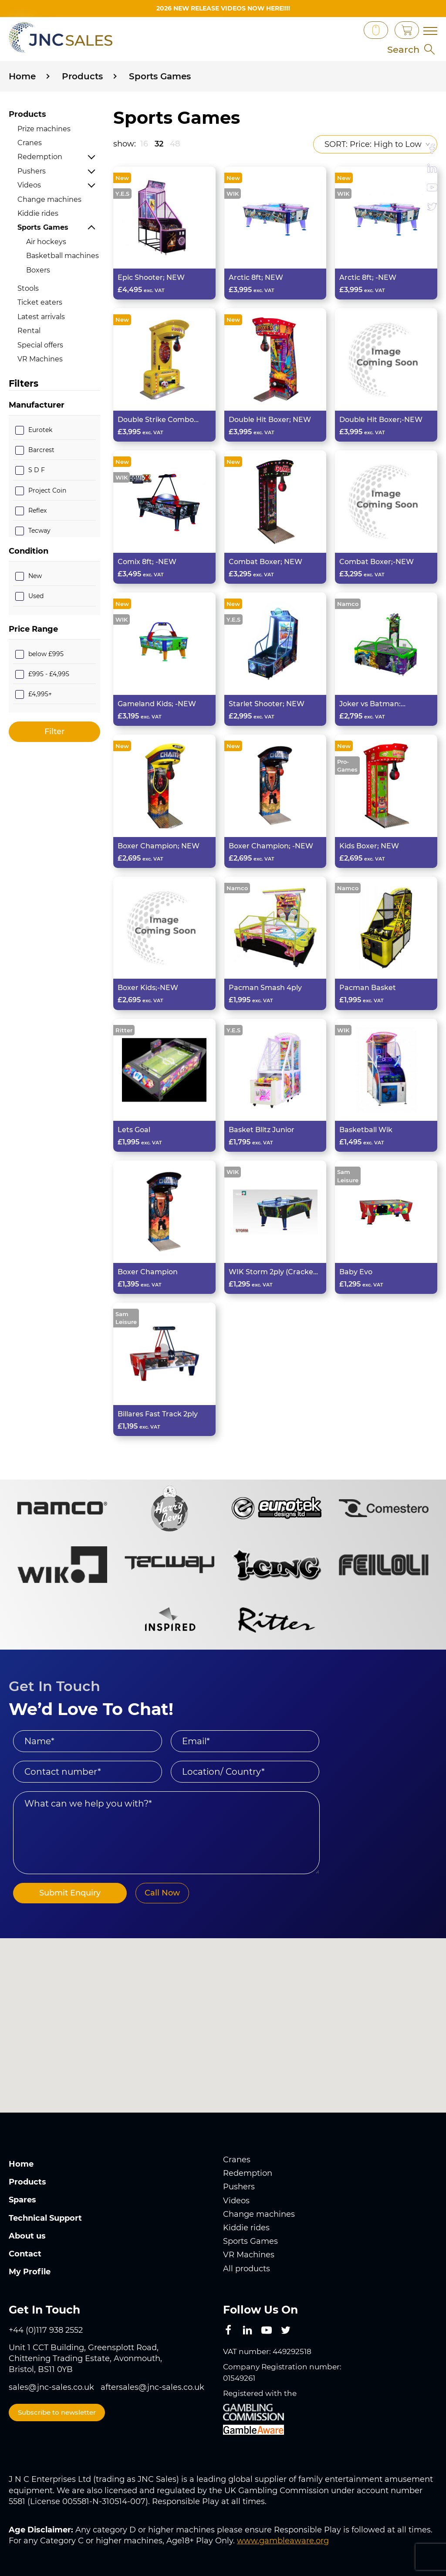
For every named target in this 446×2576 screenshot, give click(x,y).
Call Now (157, 1893)
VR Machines (40, 358)
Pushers (31, 171)
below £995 (46, 653)
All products (246, 2268)
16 (144, 143)
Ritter (123, 1029)
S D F (36, 470)
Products (27, 114)
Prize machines (44, 128)
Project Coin (47, 490)
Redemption (39, 157)
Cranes (29, 143)
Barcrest (41, 450)
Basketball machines (62, 256)
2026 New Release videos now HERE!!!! (223, 8)
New (35, 576)
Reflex (37, 510)
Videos (29, 185)
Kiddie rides (37, 213)
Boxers (38, 269)
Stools (28, 288)
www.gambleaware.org (283, 2540)
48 (175, 143)
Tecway (39, 530)
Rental (29, 331)
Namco (347, 603)
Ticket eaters (39, 302)
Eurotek (40, 430)
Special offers (40, 344)
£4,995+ (40, 694)
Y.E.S (122, 193)
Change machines (49, 199)
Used (36, 596)
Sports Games (42, 227)
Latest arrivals (41, 316)
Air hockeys (46, 241)
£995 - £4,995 (48, 673)
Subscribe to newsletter (57, 2412)
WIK (232, 193)
